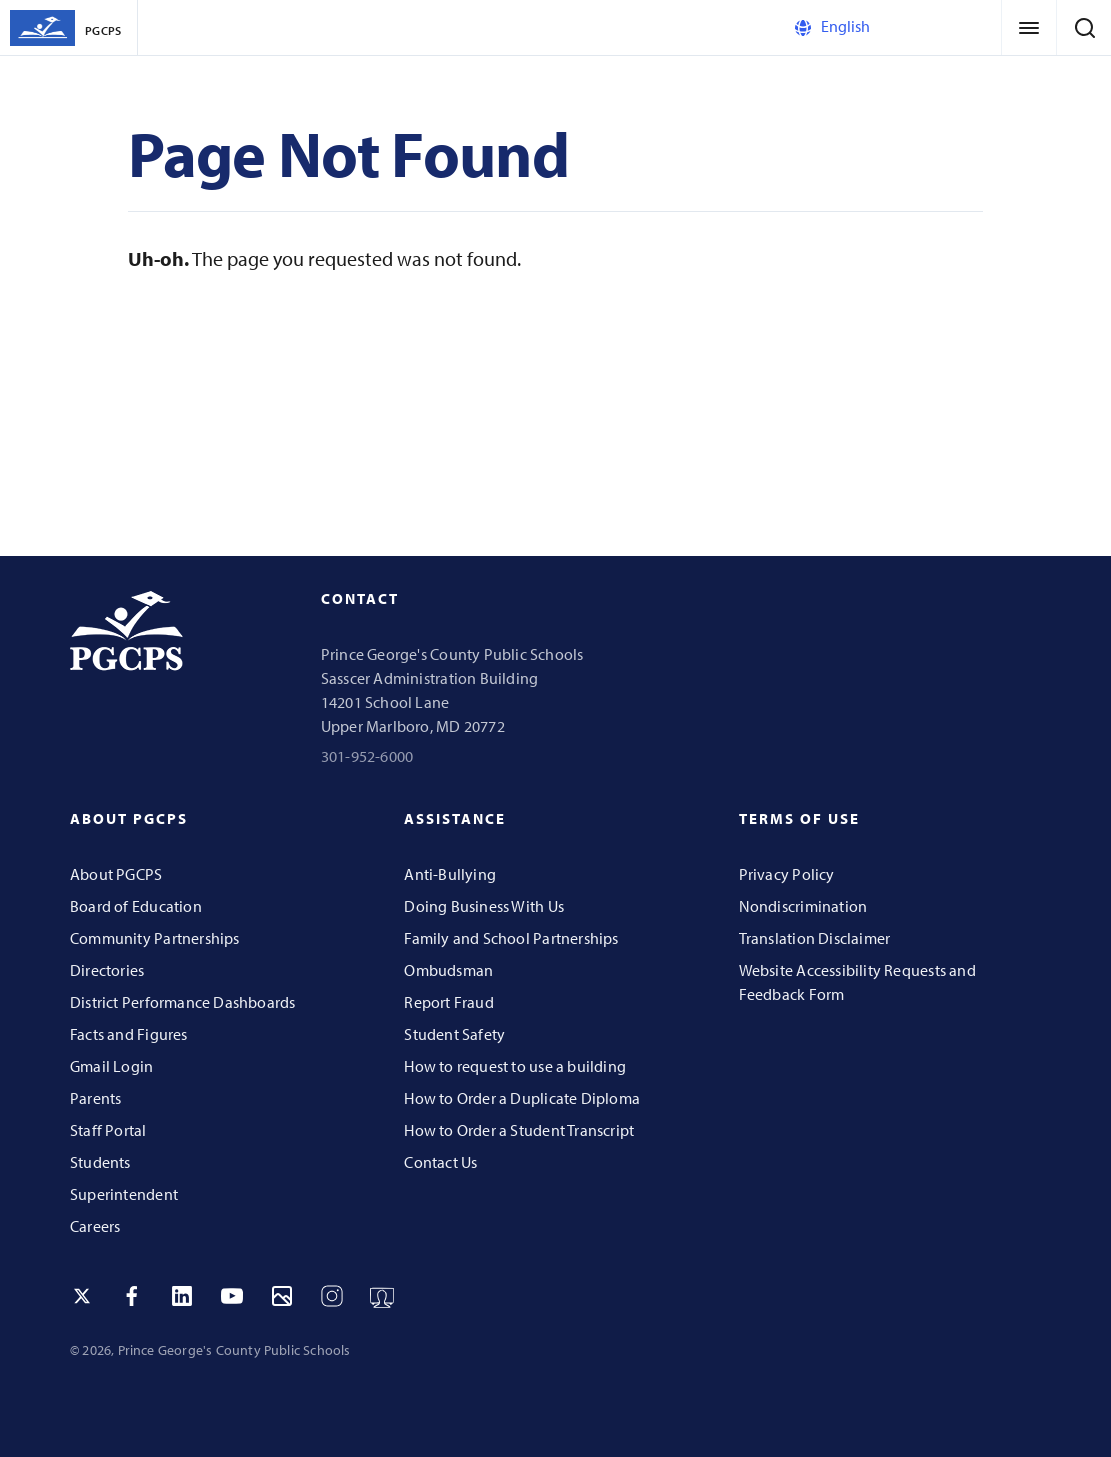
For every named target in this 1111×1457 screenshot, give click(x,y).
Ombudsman (448, 970)
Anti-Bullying (450, 874)
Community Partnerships (155, 938)
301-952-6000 (367, 756)
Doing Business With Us (484, 906)
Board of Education (136, 906)
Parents (95, 1098)
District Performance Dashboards (183, 1002)
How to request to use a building (515, 1066)
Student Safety (454, 1034)
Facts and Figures (129, 1034)
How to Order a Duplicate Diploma (522, 1098)
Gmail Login (111, 1066)
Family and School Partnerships (511, 938)
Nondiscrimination (803, 906)
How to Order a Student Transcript (519, 1130)
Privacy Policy (787, 874)
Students (100, 1162)
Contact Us (440, 1162)
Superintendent (124, 1194)
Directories (107, 970)
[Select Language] (876, 27)
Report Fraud (449, 1002)
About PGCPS (116, 874)
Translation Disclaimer (815, 938)
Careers (95, 1226)
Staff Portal (108, 1130)
